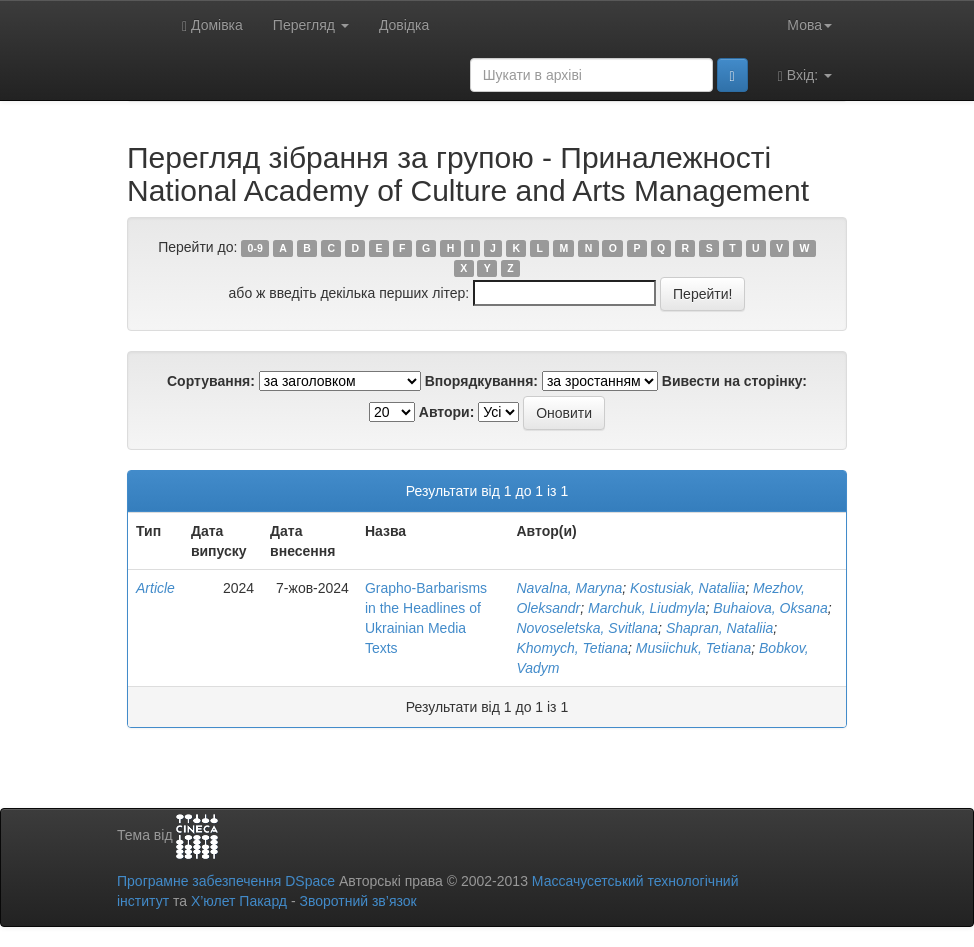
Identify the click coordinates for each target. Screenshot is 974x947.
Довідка (404, 25)
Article (155, 588)
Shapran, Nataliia (719, 628)
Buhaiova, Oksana (770, 608)
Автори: (447, 412)
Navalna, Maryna (569, 588)
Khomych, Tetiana (572, 648)
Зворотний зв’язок (357, 901)
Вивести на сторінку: (734, 381)
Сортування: (211, 381)
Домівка (212, 25)
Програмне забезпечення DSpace (226, 881)
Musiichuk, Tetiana (693, 648)
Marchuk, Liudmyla (647, 608)
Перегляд (311, 25)
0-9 (255, 248)
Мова (809, 25)
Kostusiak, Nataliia (687, 588)
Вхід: (805, 75)
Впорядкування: (481, 381)
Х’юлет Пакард (239, 901)
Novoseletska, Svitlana (587, 628)
